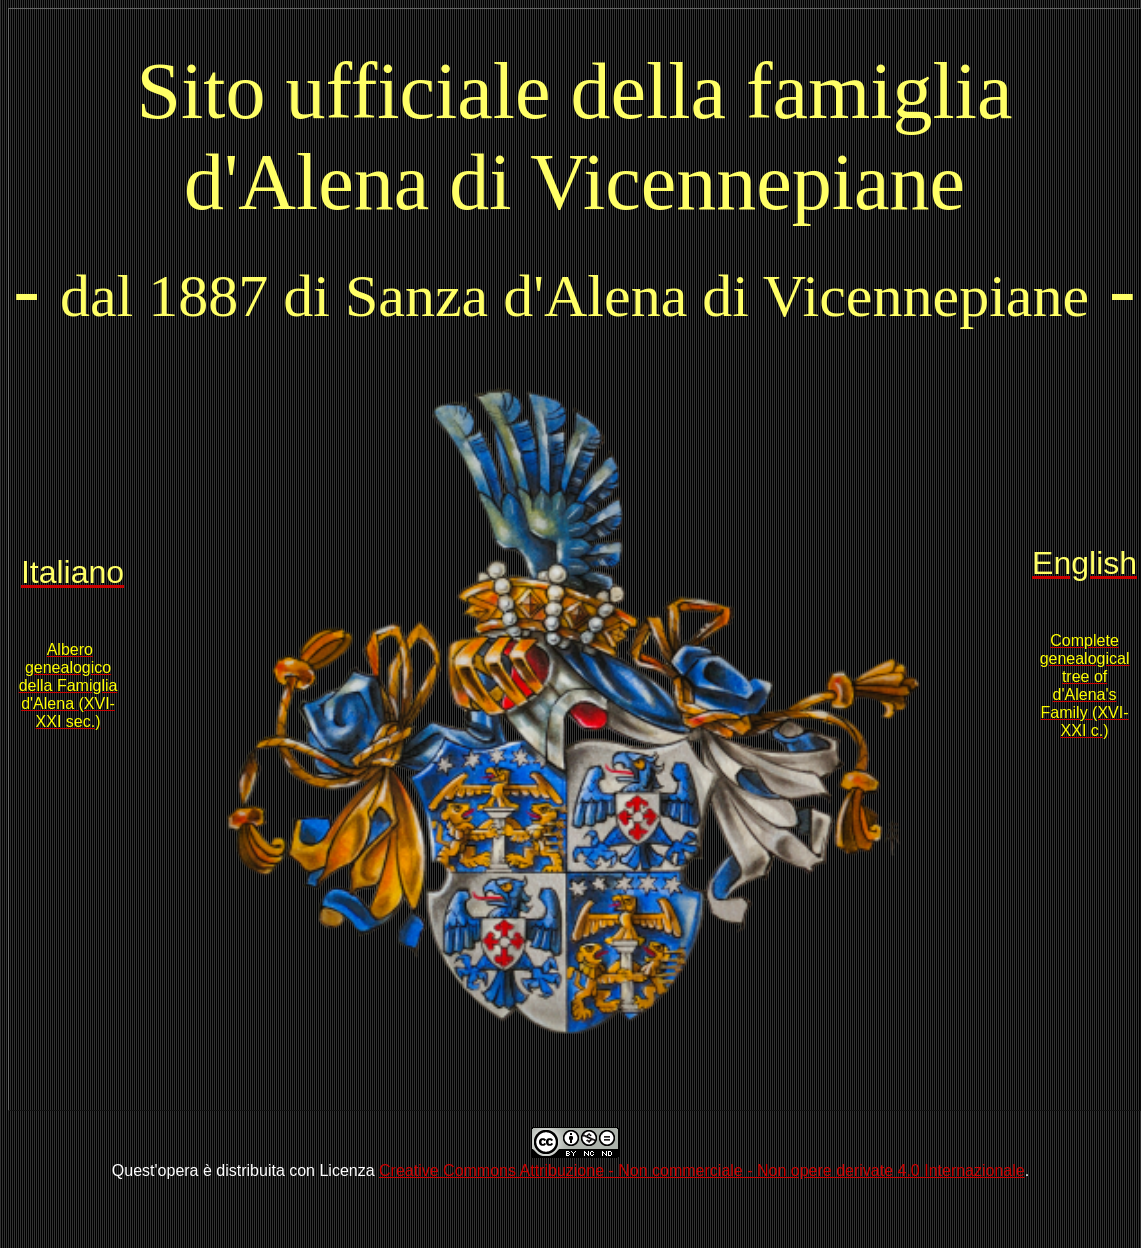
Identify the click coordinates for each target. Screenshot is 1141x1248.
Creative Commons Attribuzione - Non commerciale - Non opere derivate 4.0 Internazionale (702, 1170)
